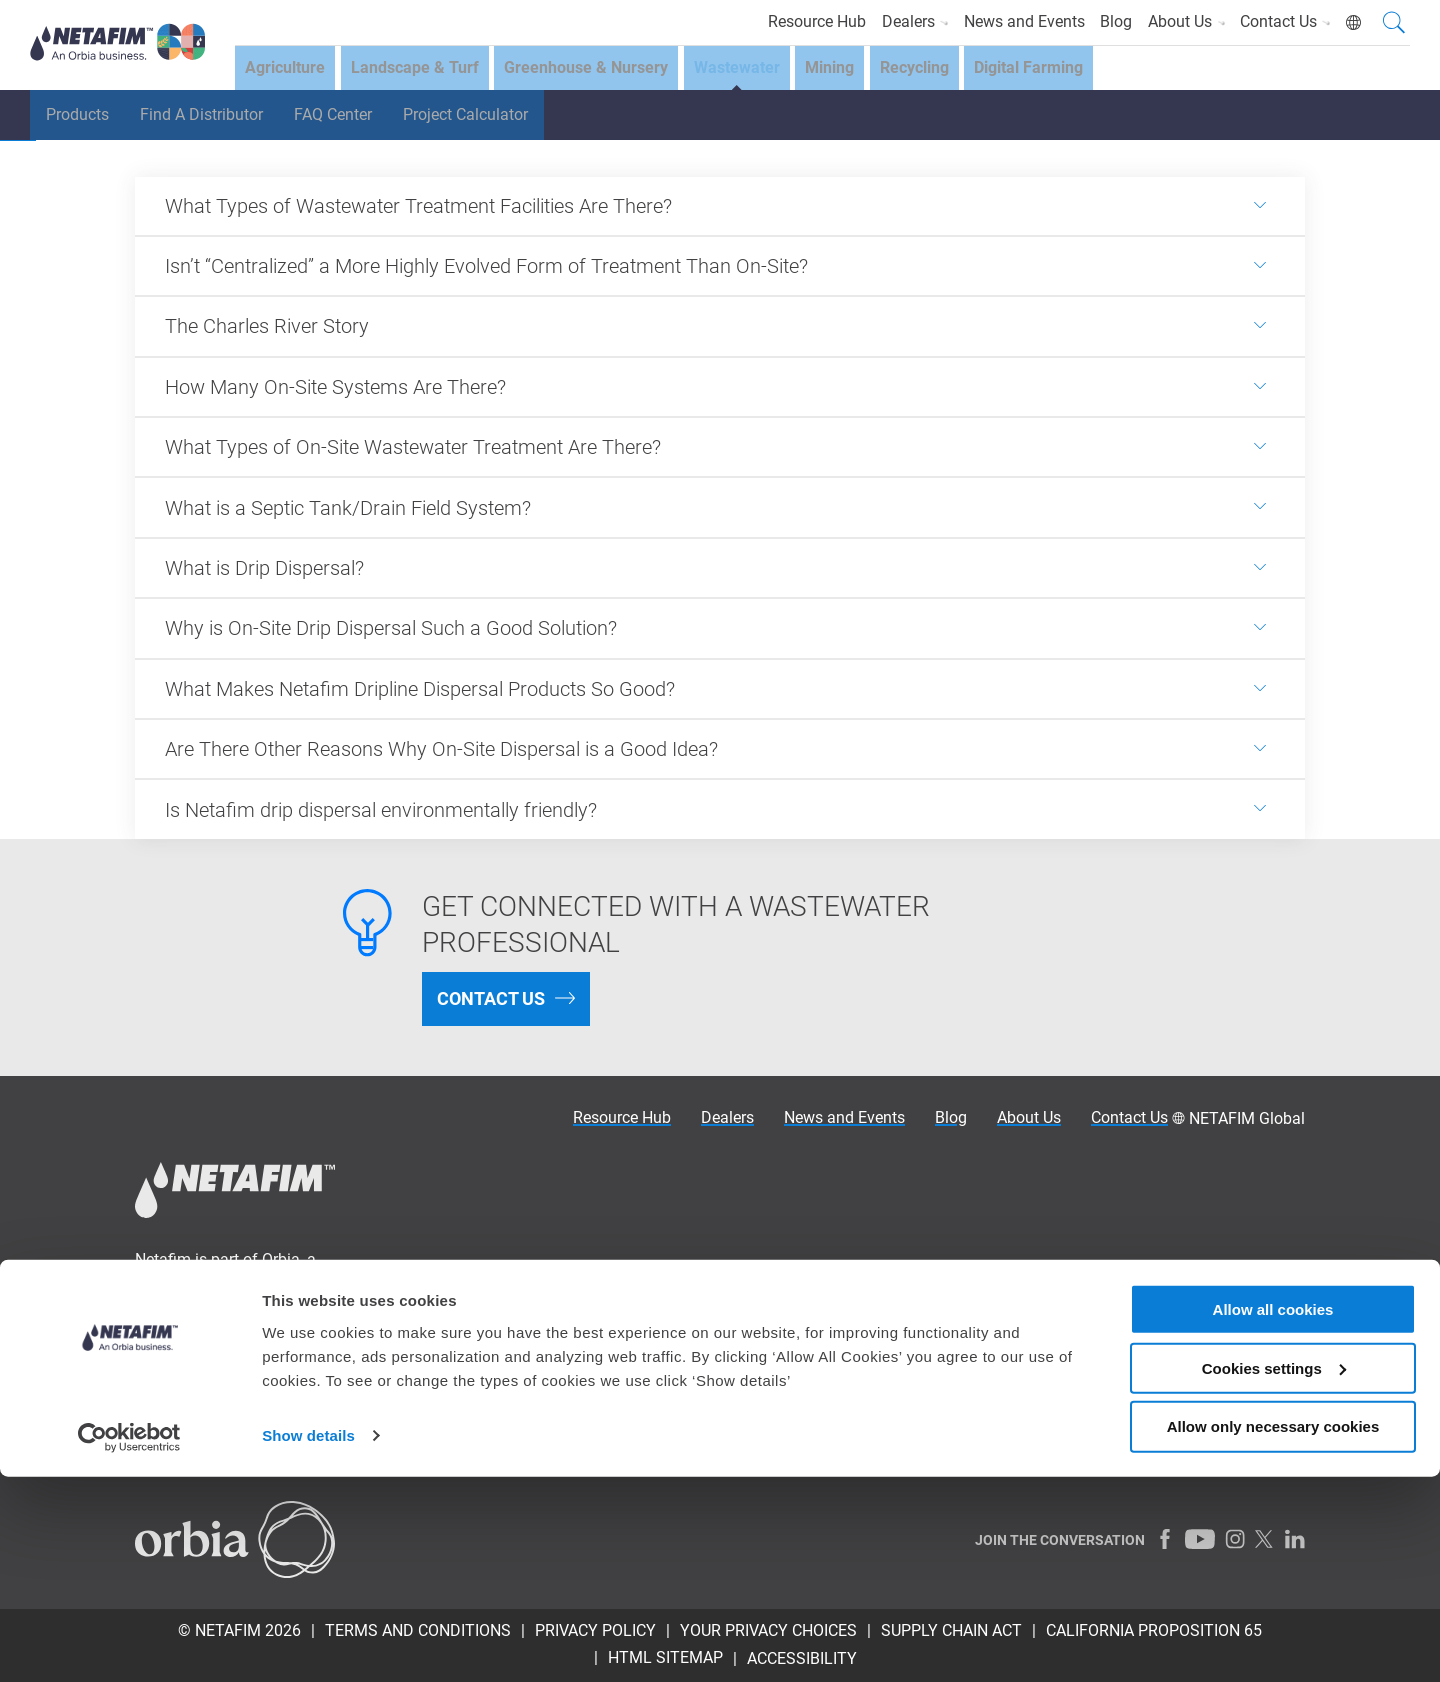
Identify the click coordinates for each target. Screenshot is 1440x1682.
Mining (847, 70)
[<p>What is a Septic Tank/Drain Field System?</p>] (720, 507)
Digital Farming (1055, 70)
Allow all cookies (1273, 1514)
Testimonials (485, 1375)
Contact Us (1283, 21)
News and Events (1008, 21)
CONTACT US (491, 998)
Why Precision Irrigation (523, 1269)
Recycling (936, 70)
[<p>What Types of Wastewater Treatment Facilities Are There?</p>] (720, 206)
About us (471, 1402)
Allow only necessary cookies (1273, 1632)
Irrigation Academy (506, 1296)
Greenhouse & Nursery (595, 70)
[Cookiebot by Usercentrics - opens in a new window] (129, 1643)
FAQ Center (355, 119)
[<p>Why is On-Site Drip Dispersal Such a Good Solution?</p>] (720, 628)
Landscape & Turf (419, 70)
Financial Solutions (508, 1349)
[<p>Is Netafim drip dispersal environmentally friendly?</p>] (720, 809)
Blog (1105, 21)
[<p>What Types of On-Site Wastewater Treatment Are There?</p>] (720, 447)
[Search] (1394, 25)
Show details (308, 1641)
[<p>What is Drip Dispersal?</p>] (720, 568)
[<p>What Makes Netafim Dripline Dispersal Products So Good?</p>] (720, 689)
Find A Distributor (214, 119)
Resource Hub (793, 21)
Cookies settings (1274, 1573)
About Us (1179, 21)
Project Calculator (496, 119)
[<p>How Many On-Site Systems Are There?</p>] (720, 387)
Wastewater (750, 70)
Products (81, 119)
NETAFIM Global (1247, 1118)
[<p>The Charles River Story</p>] (720, 326)
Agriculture (285, 70)
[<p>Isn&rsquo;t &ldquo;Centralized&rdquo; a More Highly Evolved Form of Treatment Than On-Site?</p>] (720, 266)
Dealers (895, 21)
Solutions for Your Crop (522, 1322)
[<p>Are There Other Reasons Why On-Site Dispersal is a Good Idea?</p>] (720, 749)
